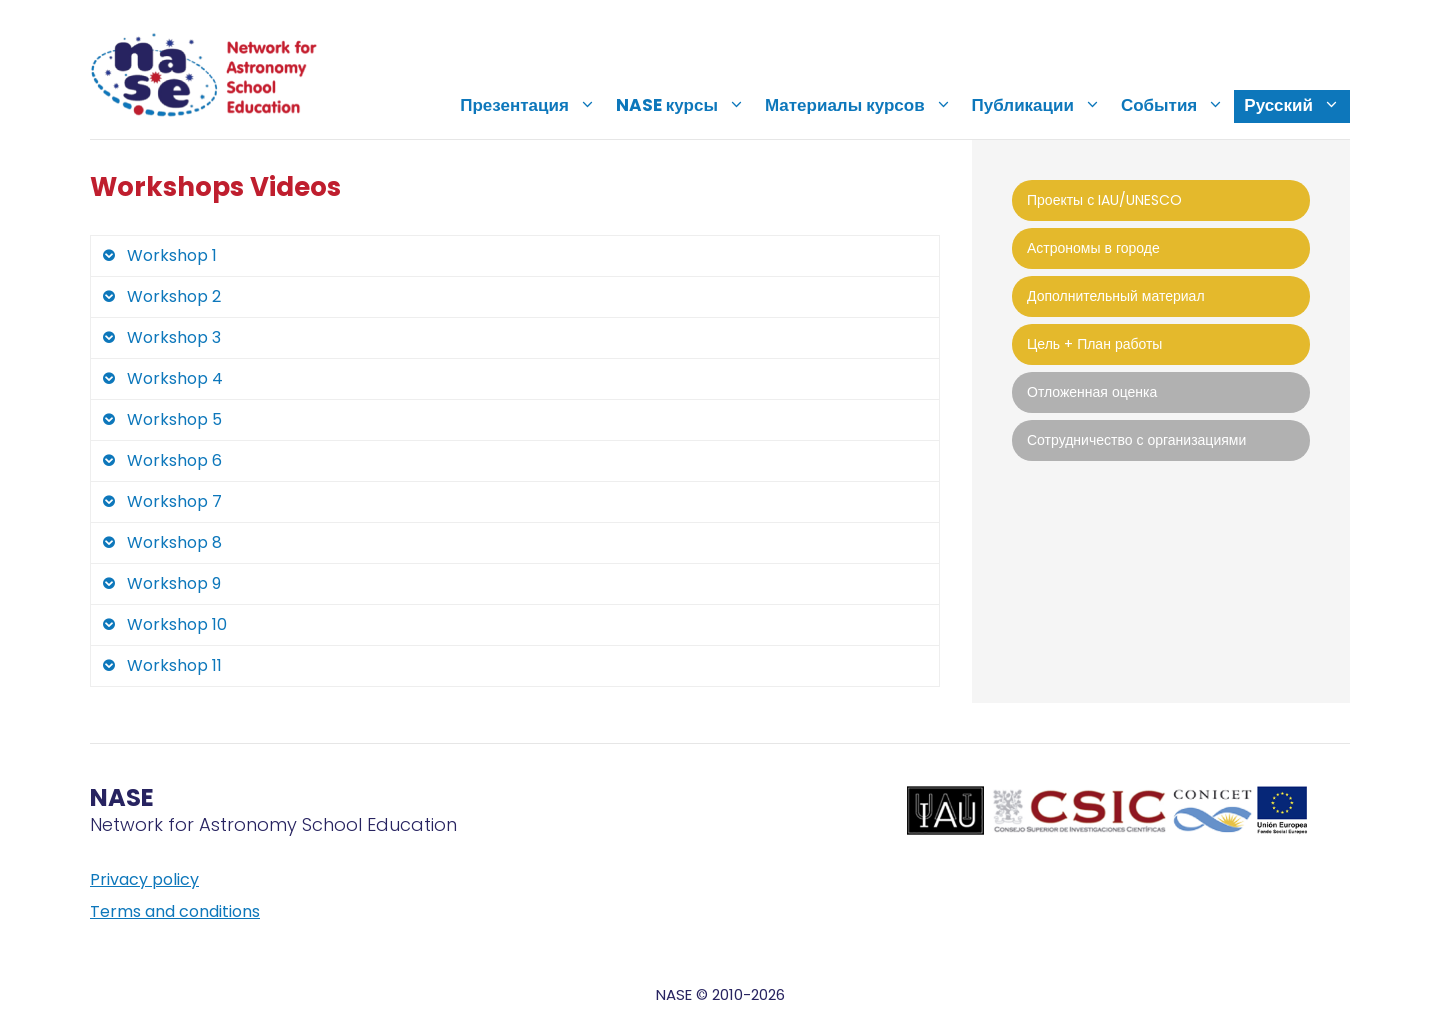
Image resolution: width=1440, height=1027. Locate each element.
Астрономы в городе (1093, 248)
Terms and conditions (175, 911)
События (1177, 105)
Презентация (533, 105)
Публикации (1041, 105)
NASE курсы (685, 105)
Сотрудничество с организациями (1136, 440)
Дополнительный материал (1116, 296)
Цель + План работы (1094, 344)
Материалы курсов (863, 105)
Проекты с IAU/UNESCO (1104, 200)
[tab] (515, 256)
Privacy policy (144, 879)
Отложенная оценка (1092, 392)
